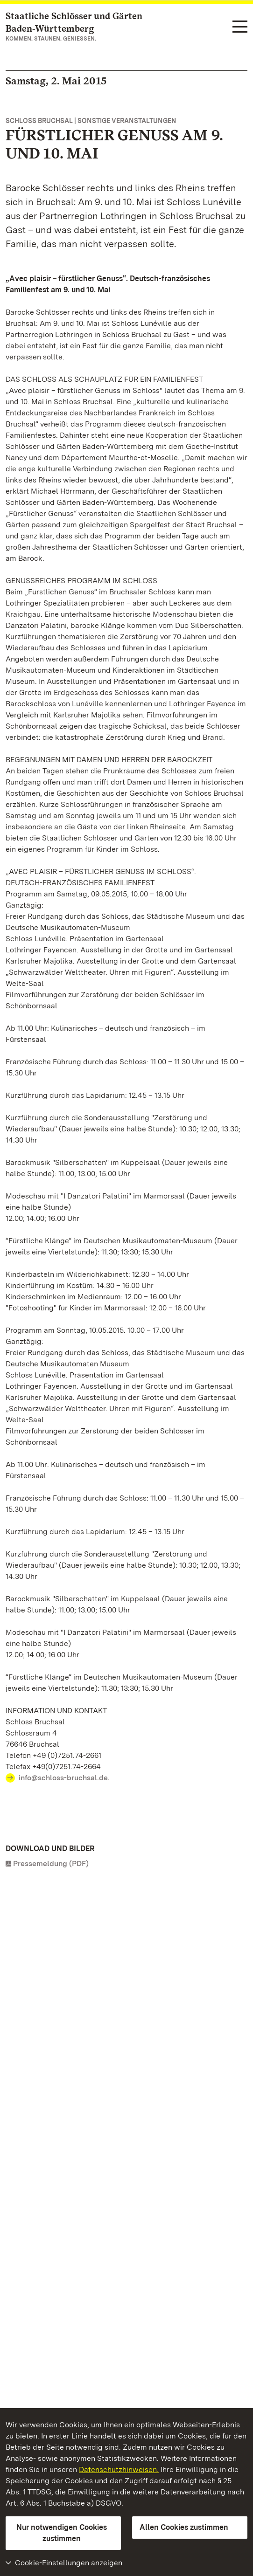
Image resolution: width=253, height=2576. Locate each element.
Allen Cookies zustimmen (184, 2527)
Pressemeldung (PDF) (51, 1863)
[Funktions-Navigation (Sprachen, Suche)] (239, 27)
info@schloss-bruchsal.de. (64, 1777)
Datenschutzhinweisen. (119, 2469)
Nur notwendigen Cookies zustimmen (61, 2533)
